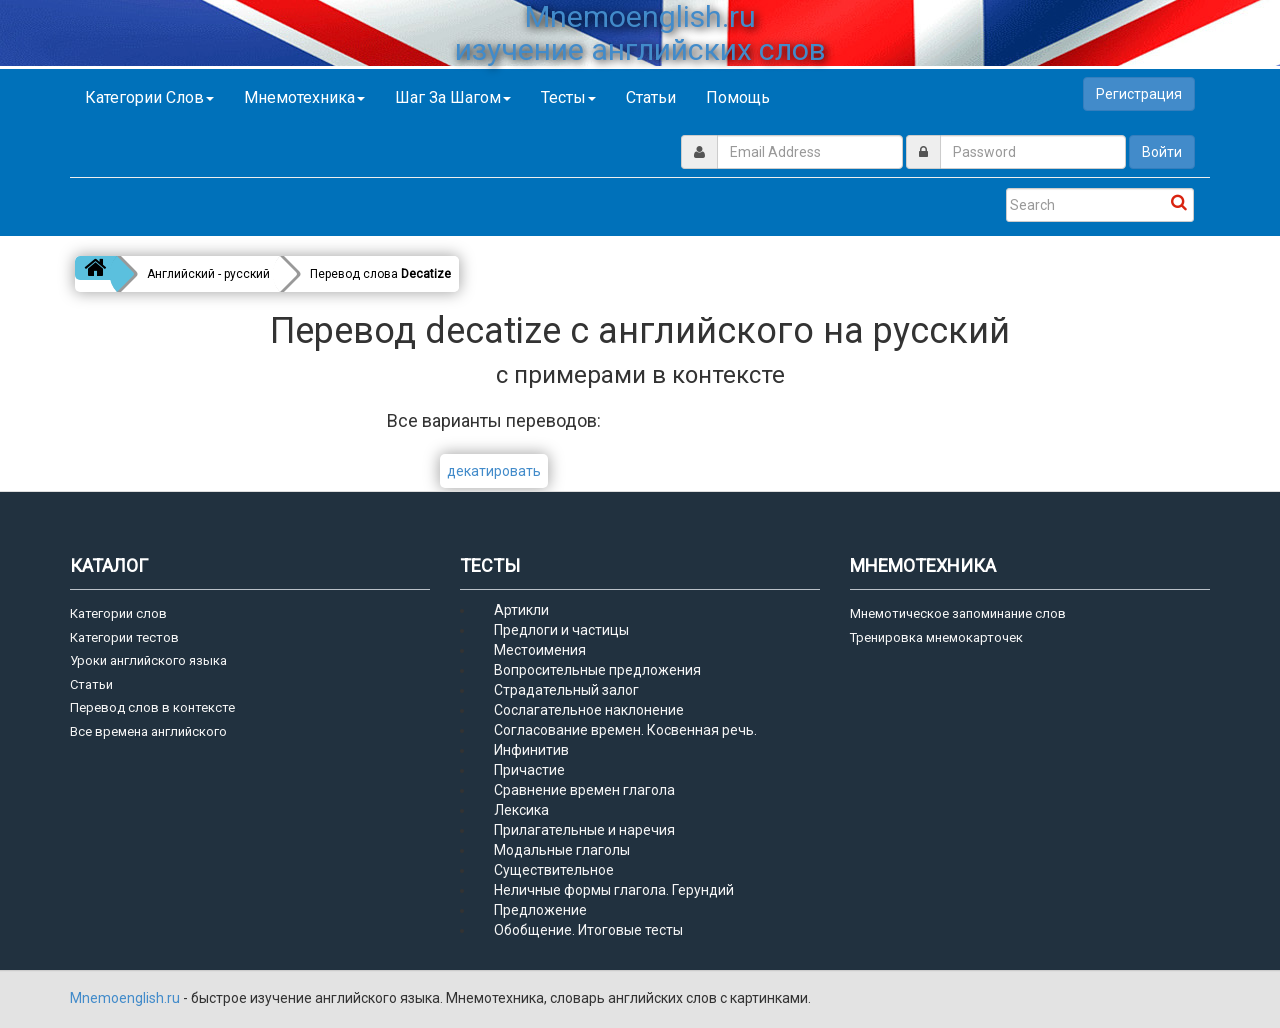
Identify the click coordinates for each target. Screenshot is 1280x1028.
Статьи (651, 97)
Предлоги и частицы (561, 630)
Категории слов (149, 97)
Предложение (540, 910)
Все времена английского (148, 731)
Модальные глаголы (562, 850)
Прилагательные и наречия (584, 830)
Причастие (529, 770)
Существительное (554, 870)
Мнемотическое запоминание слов (958, 613)
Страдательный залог (566, 690)
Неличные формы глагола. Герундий (614, 890)
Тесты (568, 97)
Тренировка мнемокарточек (936, 637)
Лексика (521, 810)
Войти (1162, 152)
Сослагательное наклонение (589, 710)
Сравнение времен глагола (584, 790)
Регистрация (1139, 94)
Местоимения (540, 650)
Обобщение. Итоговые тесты (588, 930)
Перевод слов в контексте (152, 707)
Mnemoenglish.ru (126, 998)
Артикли (521, 610)
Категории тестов (124, 637)
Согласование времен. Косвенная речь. (625, 730)
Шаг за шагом (453, 97)
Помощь (738, 97)
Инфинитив (531, 750)
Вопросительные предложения (597, 670)
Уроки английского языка (148, 660)
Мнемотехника (304, 97)
